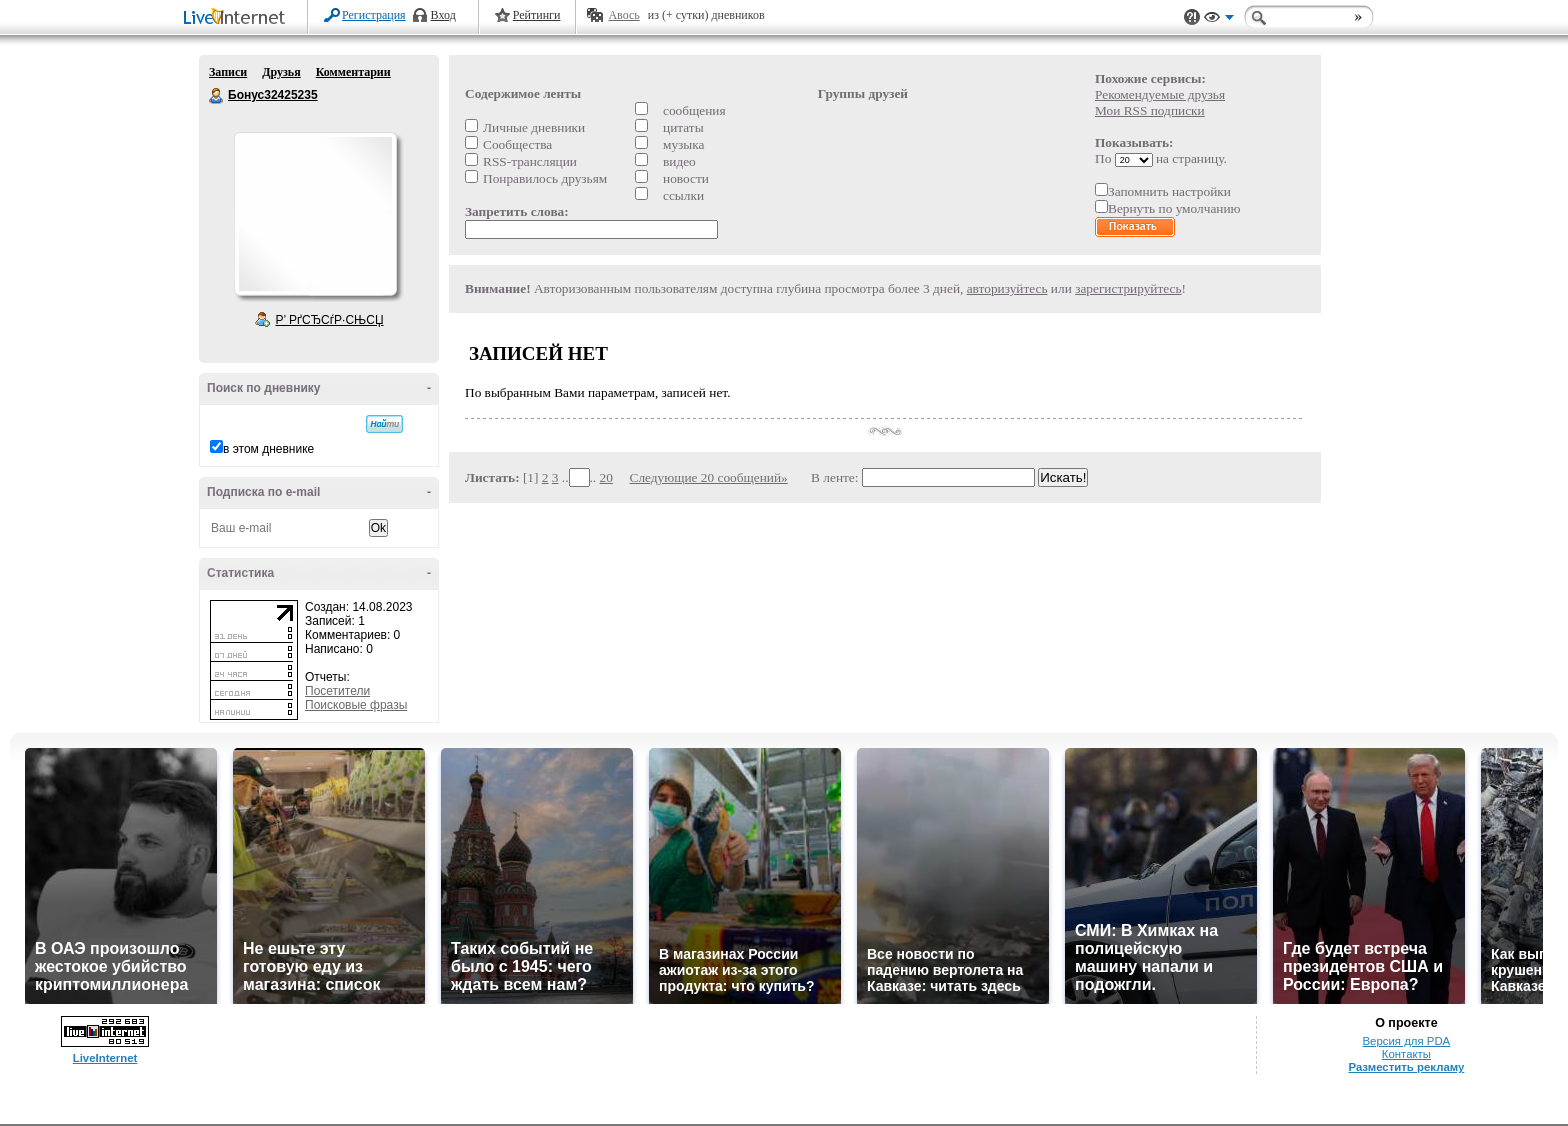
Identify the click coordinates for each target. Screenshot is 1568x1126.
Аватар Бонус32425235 (315, 214)
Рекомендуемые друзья (1160, 94)
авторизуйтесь (1007, 288)
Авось (623, 15)
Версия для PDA (1407, 1041)
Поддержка (1192, 17)
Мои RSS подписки (1150, 110)
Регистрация (374, 15)
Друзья (281, 72)
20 (606, 477)
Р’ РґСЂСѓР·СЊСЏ (330, 320)
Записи (228, 72)
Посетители (337, 691)
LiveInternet (238, 18)
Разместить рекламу (1406, 1067)
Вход (443, 15)
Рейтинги (537, 15)
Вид (1219, 20)
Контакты (1406, 1054)
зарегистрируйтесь (1128, 288)
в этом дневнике (268, 449)
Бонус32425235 (217, 96)
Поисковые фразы (356, 705)
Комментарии (353, 72)
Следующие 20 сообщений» (709, 477)
